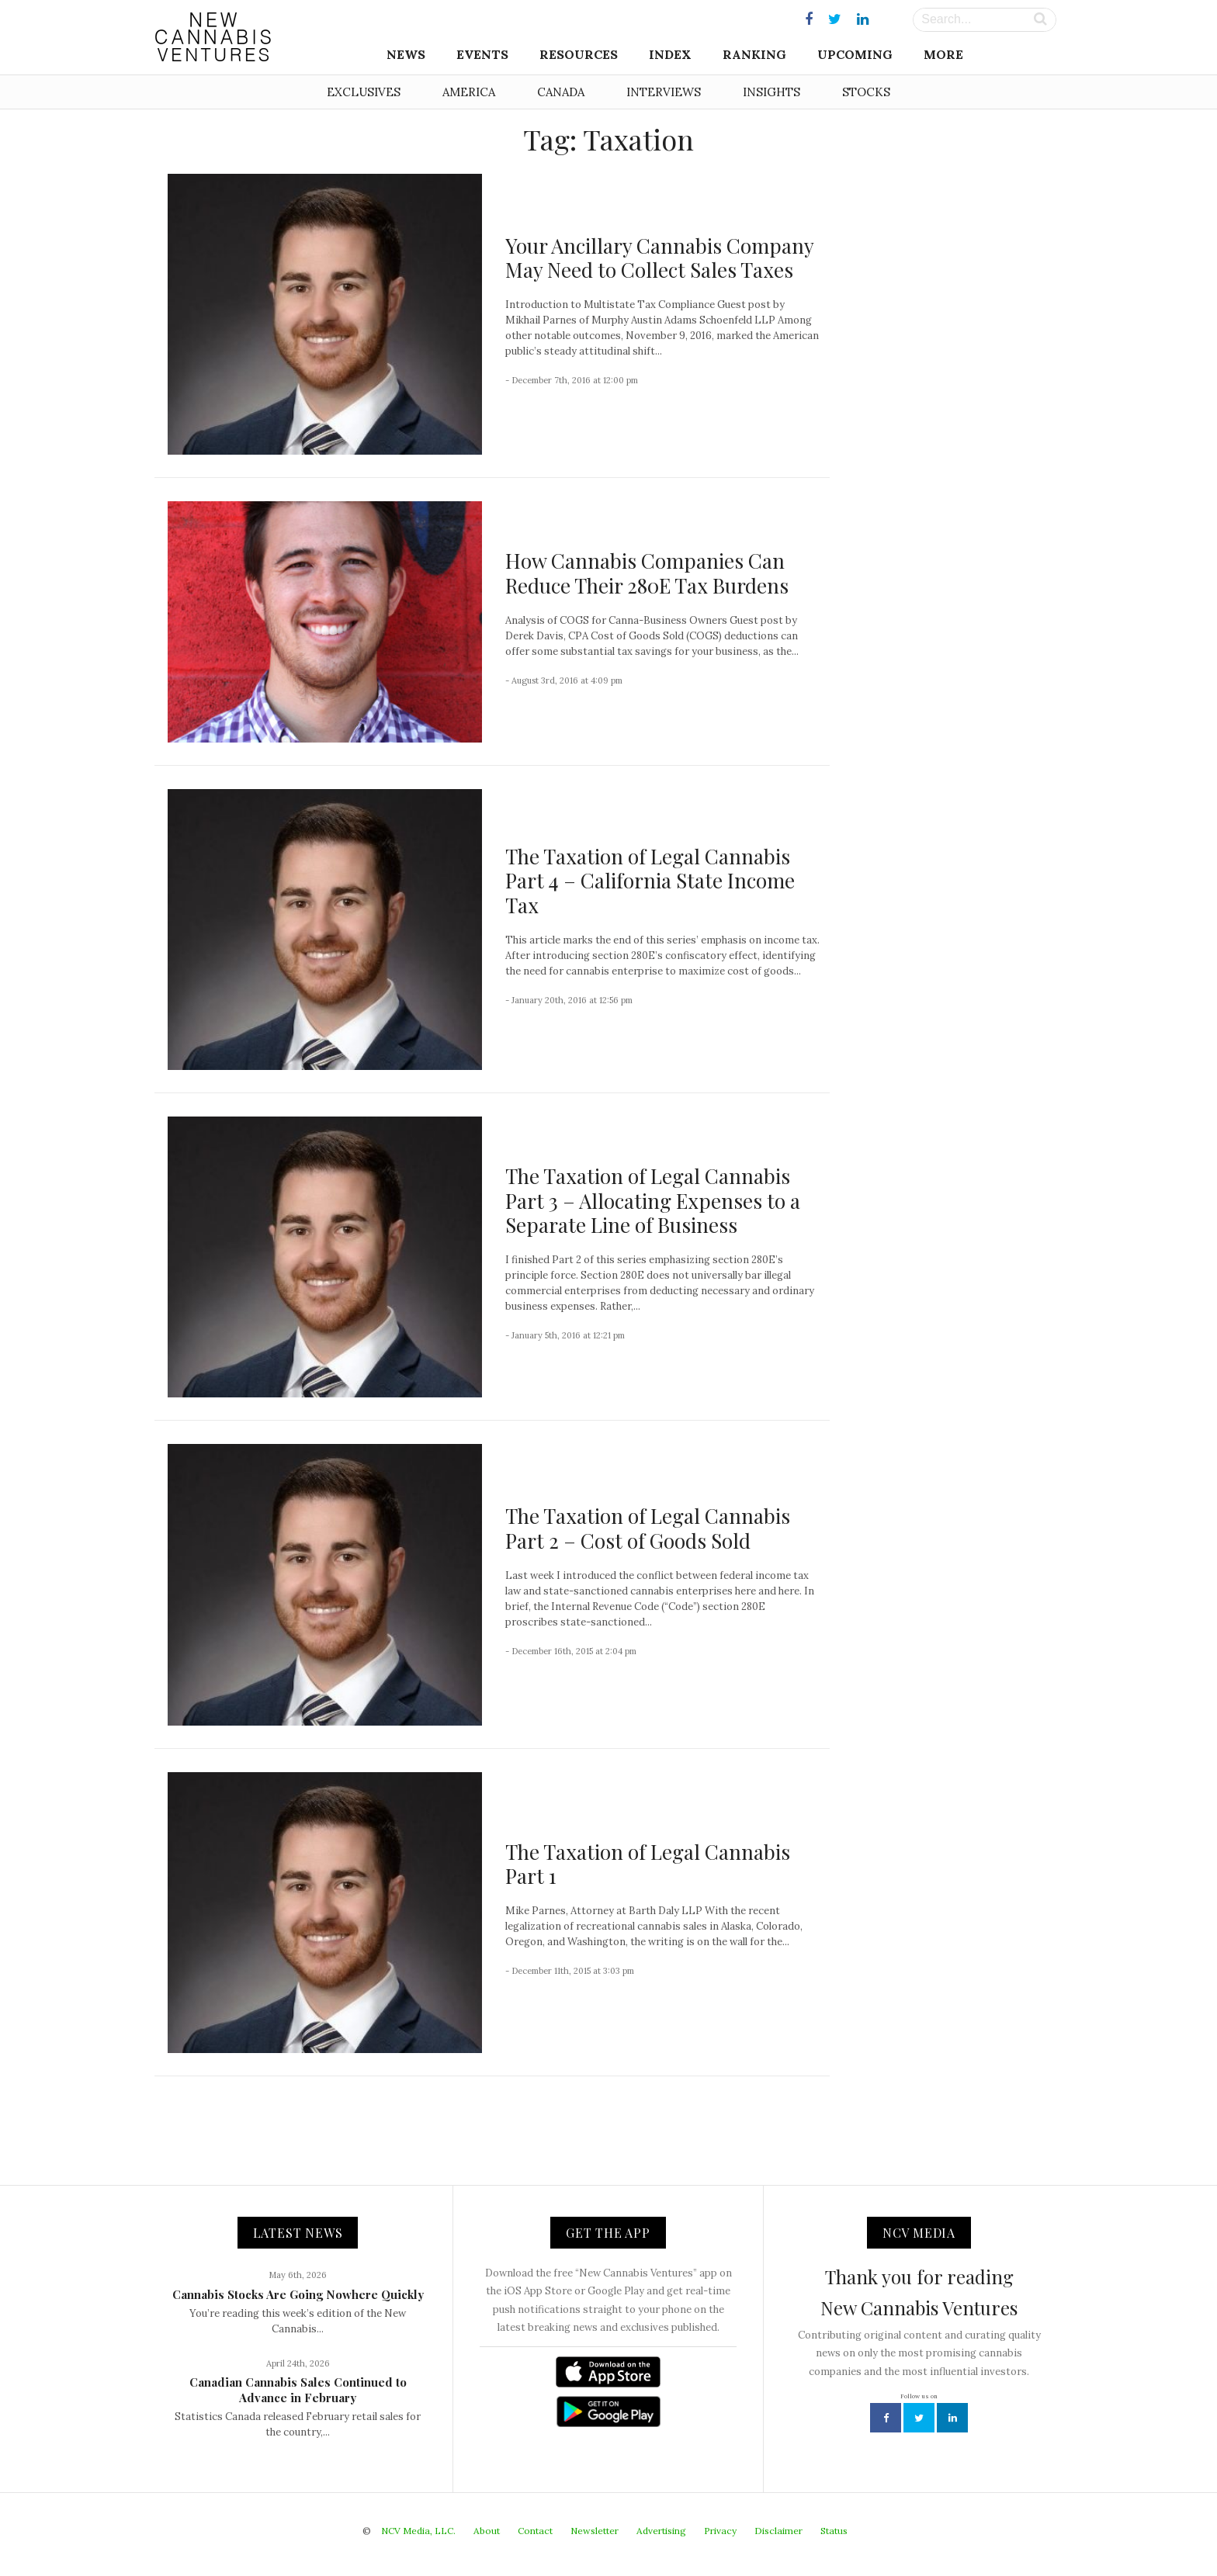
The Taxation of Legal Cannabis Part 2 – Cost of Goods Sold (647, 1527)
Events (482, 54)
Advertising (661, 2530)
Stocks (866, 92)
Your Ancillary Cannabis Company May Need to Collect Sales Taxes (659, 257)
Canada (560, 92)
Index (670, 54)
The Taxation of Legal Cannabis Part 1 (647, 1863)
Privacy (720, 2530)
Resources (578, 54)
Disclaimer (778, 2530)
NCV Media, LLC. (418, 2530)
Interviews (663, 92)
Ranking (754, 54)
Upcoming (855, 54)
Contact (535, 2530)
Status (834, 2530)
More (943, 54)
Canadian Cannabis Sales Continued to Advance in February (298, 2389)
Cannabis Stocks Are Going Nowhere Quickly (298, 2294)
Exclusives (363, 92)
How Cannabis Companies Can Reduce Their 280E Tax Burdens (647, 572)
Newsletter (594, 2530)
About (486, 2530)
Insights (771, 92)
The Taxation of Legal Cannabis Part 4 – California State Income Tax (650, 880)
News (406, 54)
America (468, 92)
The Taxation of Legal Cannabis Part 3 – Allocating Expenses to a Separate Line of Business (652, 1200)
